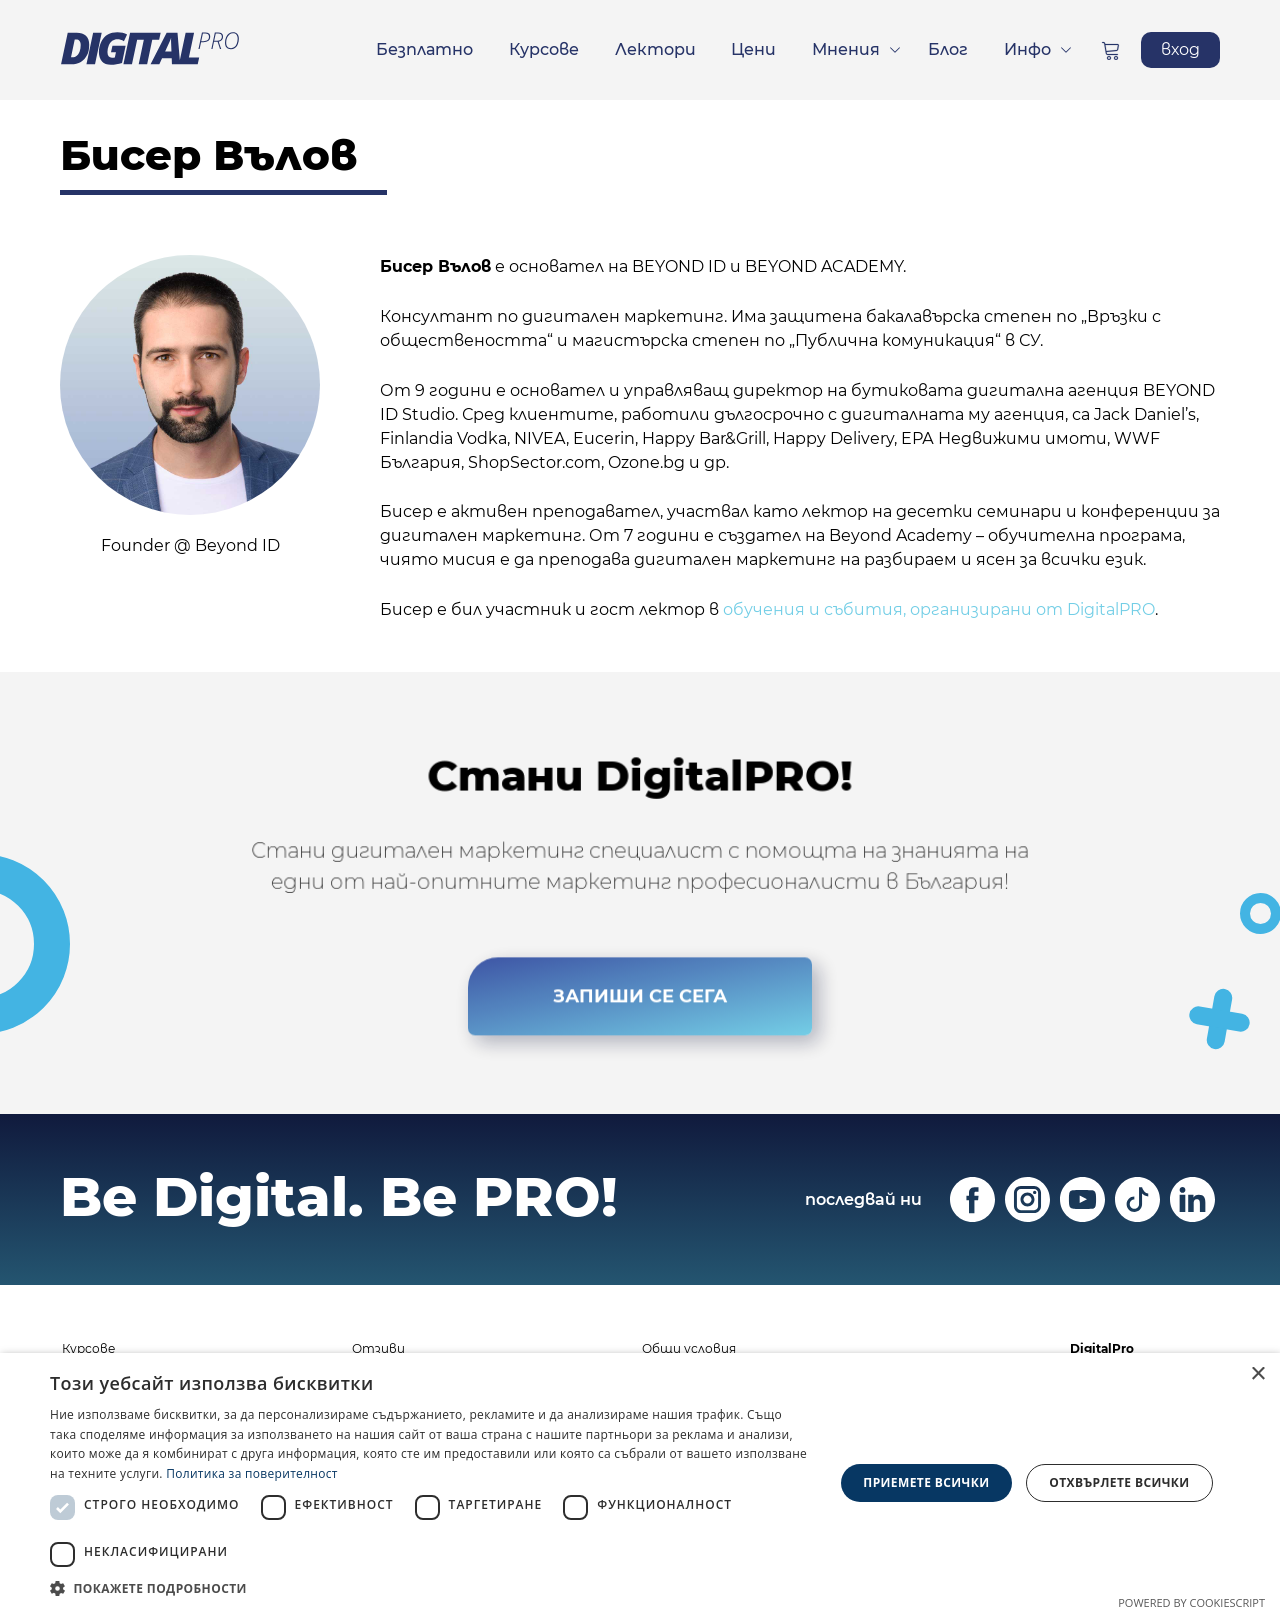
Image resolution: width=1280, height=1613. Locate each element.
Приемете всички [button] (926, 1482)
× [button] (1257, 1374)
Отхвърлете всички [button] (1119, 1482)
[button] (430, 1588)
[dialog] (640, 1483)
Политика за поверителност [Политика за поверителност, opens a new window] (252, 1473)
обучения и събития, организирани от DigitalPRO (939, 609)
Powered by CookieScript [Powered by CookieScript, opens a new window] (1191, 1602)
